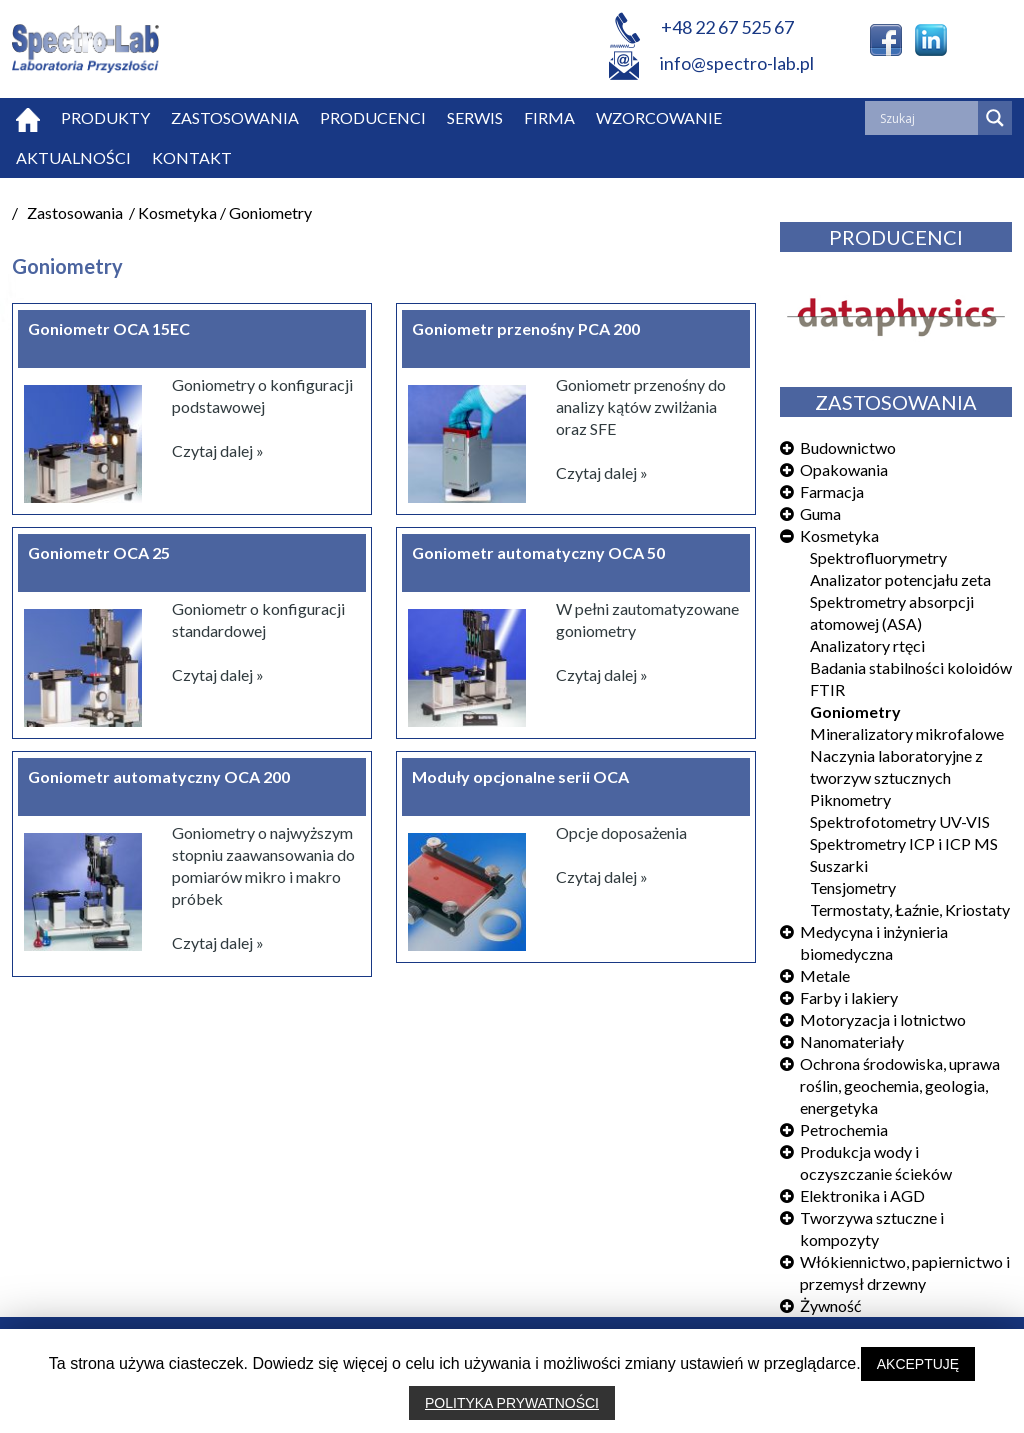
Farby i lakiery (849, 997)
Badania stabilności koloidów (911, 667)
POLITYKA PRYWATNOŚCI (512, 1403)
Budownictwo (848, 447)
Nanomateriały (852, 1041)
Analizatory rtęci (867, 645)
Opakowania (844, 469)
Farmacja (832, 491)
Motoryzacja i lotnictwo (883, 1019)
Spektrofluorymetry (878, 557)
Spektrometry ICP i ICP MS (904, 843)
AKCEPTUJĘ (918, 1364)
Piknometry (850, 799)
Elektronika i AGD (862, 1195)
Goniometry (855, 711)
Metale (825, 975)
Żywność (830, 1305)
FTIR (827, 689)
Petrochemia (844, 1129)
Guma (820, 513)
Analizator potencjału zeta (900, 579)
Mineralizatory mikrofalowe (907, 733)
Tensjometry (853, 887)
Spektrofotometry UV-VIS (900, 821)
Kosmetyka (839, 535)
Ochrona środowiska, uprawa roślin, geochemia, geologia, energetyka (900, 1085)
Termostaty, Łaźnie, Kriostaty (910, 909)
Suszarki (839, 865)
